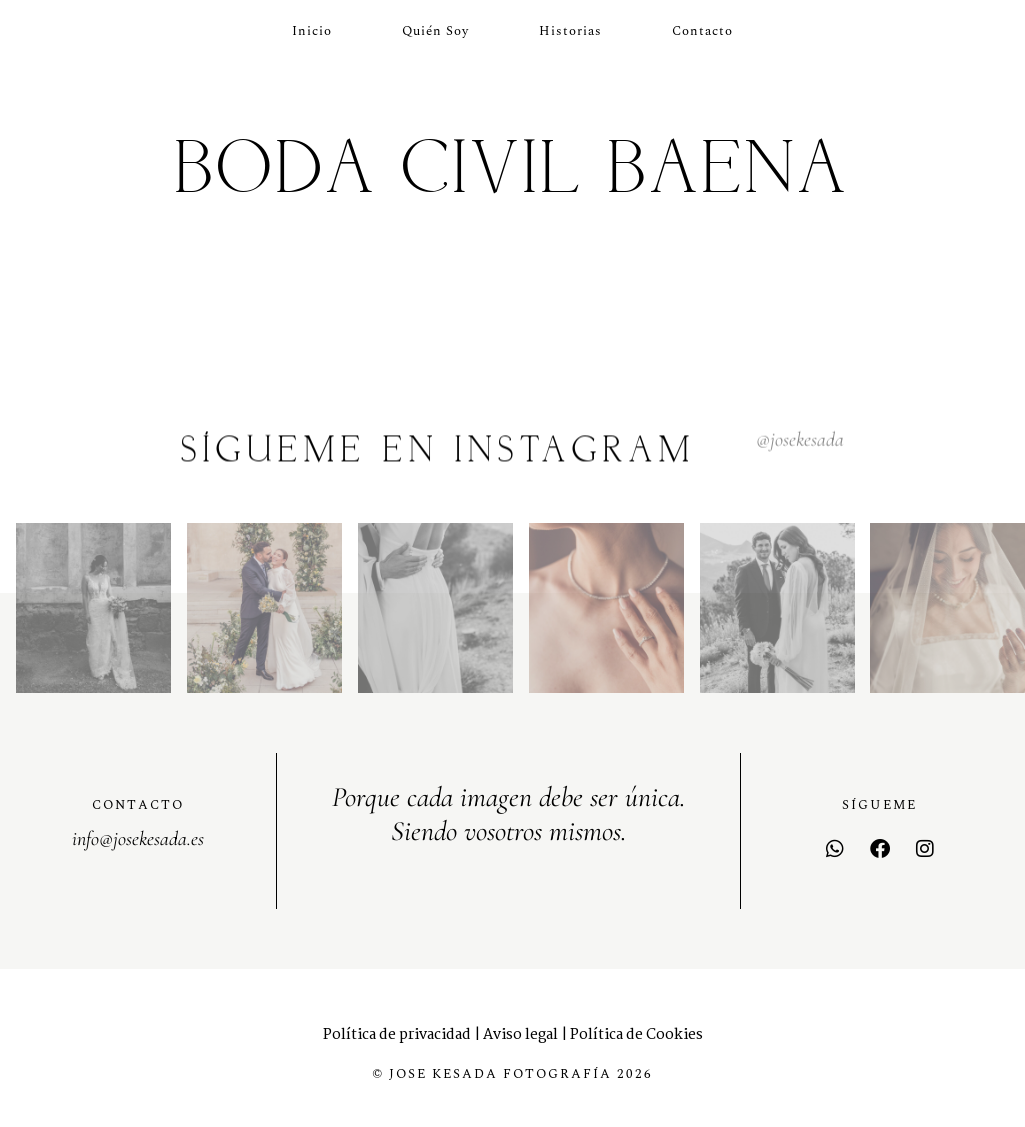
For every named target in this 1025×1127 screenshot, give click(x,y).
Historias (570, 31)
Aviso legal (520, 1035)
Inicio (312, 31)
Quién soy (435, 31)
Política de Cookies (636, 1035)
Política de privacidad (397, 1035)
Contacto (702, 31)
